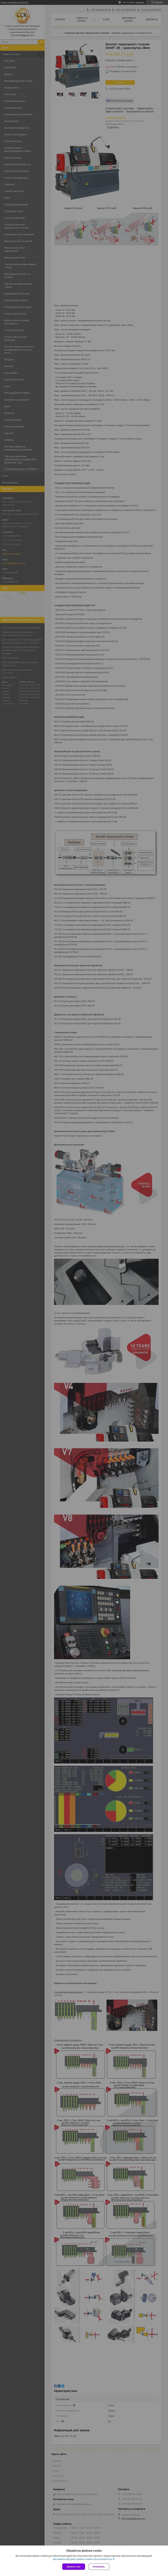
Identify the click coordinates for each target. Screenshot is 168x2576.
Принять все (74, 2566)
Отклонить (99, 2566)
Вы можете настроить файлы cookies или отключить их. (82, 2559)
